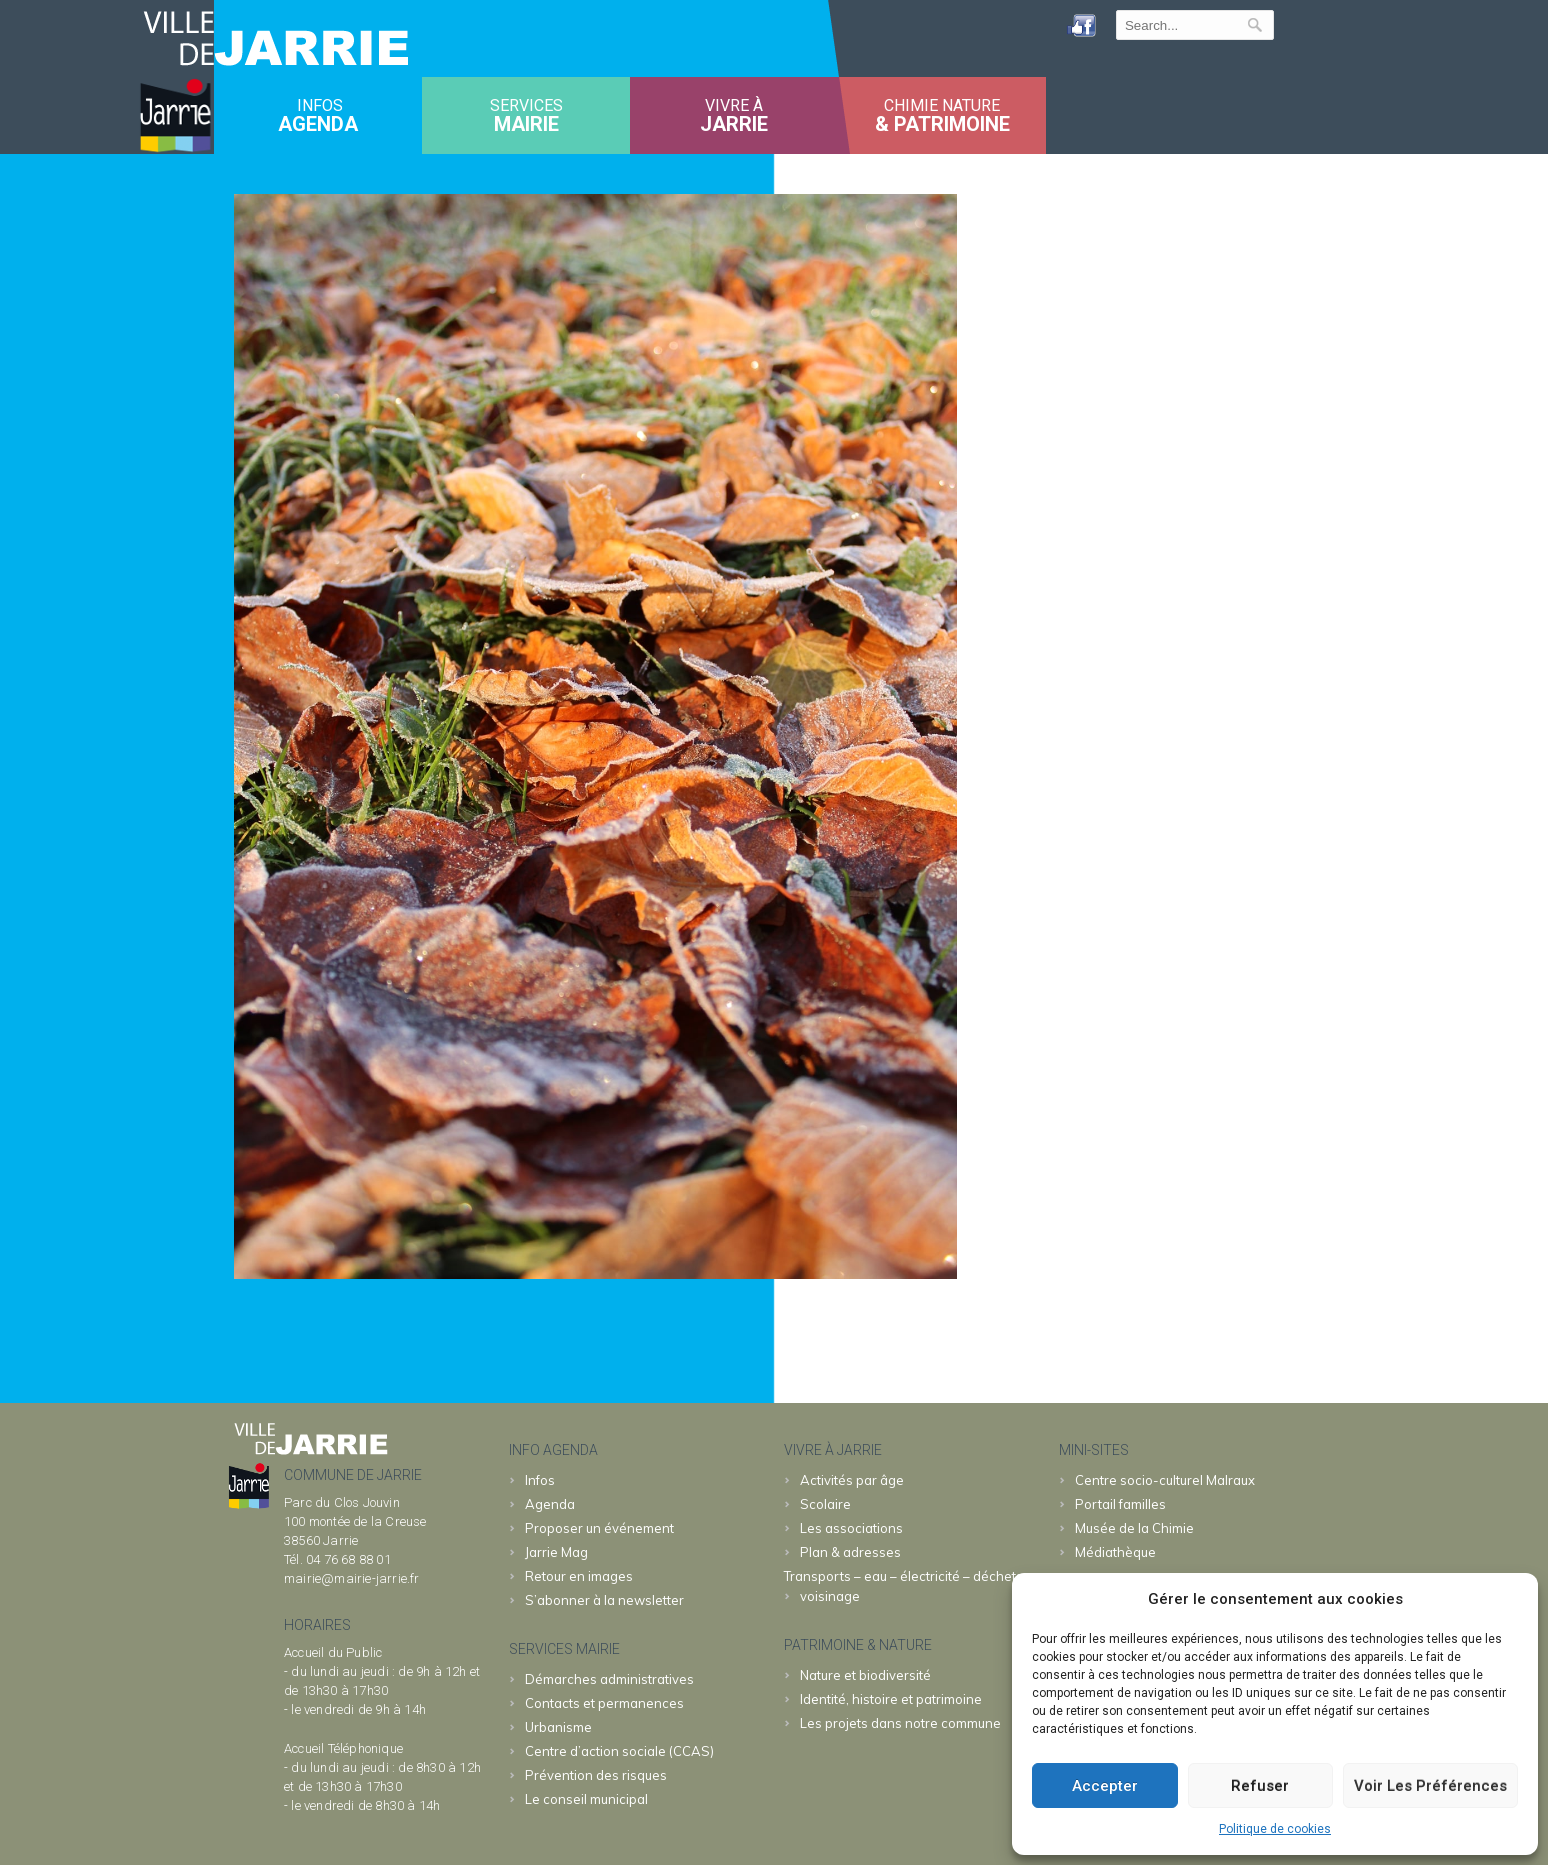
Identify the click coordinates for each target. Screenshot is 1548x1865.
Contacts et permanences (604, 1703)
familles (1120, 1504)
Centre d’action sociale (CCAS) (619, 1751)
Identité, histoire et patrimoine (891, 1699)
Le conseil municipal (586, 1799)
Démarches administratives (609, 1679)
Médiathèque (1115, 1552)
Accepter (1105, 1786)
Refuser (1260, 1786)
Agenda (318, 124)
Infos (540, 1480)
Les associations (851, 1528)
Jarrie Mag (556, 1552)
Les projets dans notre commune (900, 1723)
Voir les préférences (1430, 1786)
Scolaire (825, 1504)
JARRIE (734, 124)
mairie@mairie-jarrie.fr (352, 1578)
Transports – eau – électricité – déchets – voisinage (908, 1586)
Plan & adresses (850, 1552)
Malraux (1165, 1480)
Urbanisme (558, 1727)
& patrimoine (942, 124)
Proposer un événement (599, 1528)
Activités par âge (852, 1480)
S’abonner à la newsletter (604, 1600)
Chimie (1134, 1528)
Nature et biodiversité (865, 1675)
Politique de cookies (1275, 1829)
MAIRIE (526, 124)
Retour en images (579, 1576)
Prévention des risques (596, 1775)
